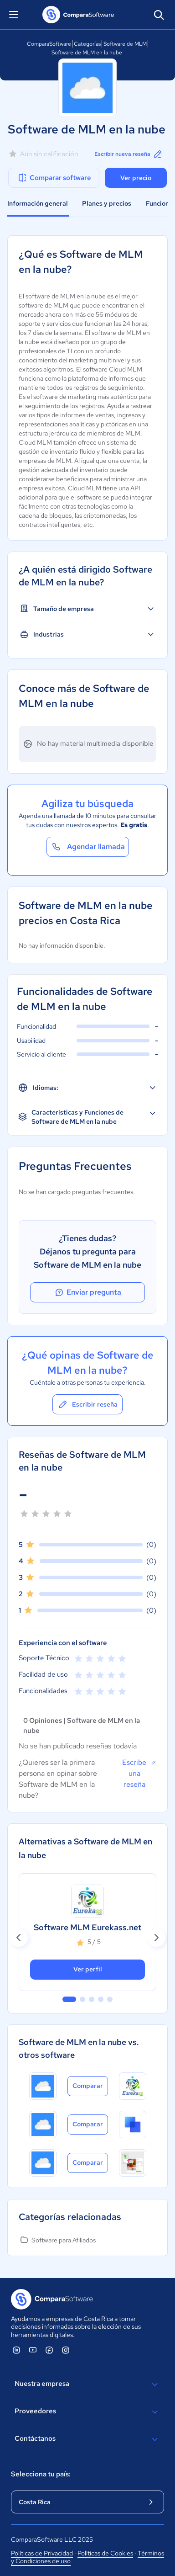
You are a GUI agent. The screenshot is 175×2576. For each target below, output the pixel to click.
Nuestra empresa (87, 2384)
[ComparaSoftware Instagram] (65, 2349)
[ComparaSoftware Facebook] (49, 2349)
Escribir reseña (87, 1404)
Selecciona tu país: (41, 2474)
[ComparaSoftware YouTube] (32, 2349)
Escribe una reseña (139, 1773)
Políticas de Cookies (105, 2553)
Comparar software (54, 177)
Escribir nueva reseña (128, 154)
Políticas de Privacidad (42, 2553)
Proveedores (87, 2411)
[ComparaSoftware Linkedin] (16, 2349)
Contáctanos (87, 2439)
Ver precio (135, 178)
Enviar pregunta (87, 1292)
